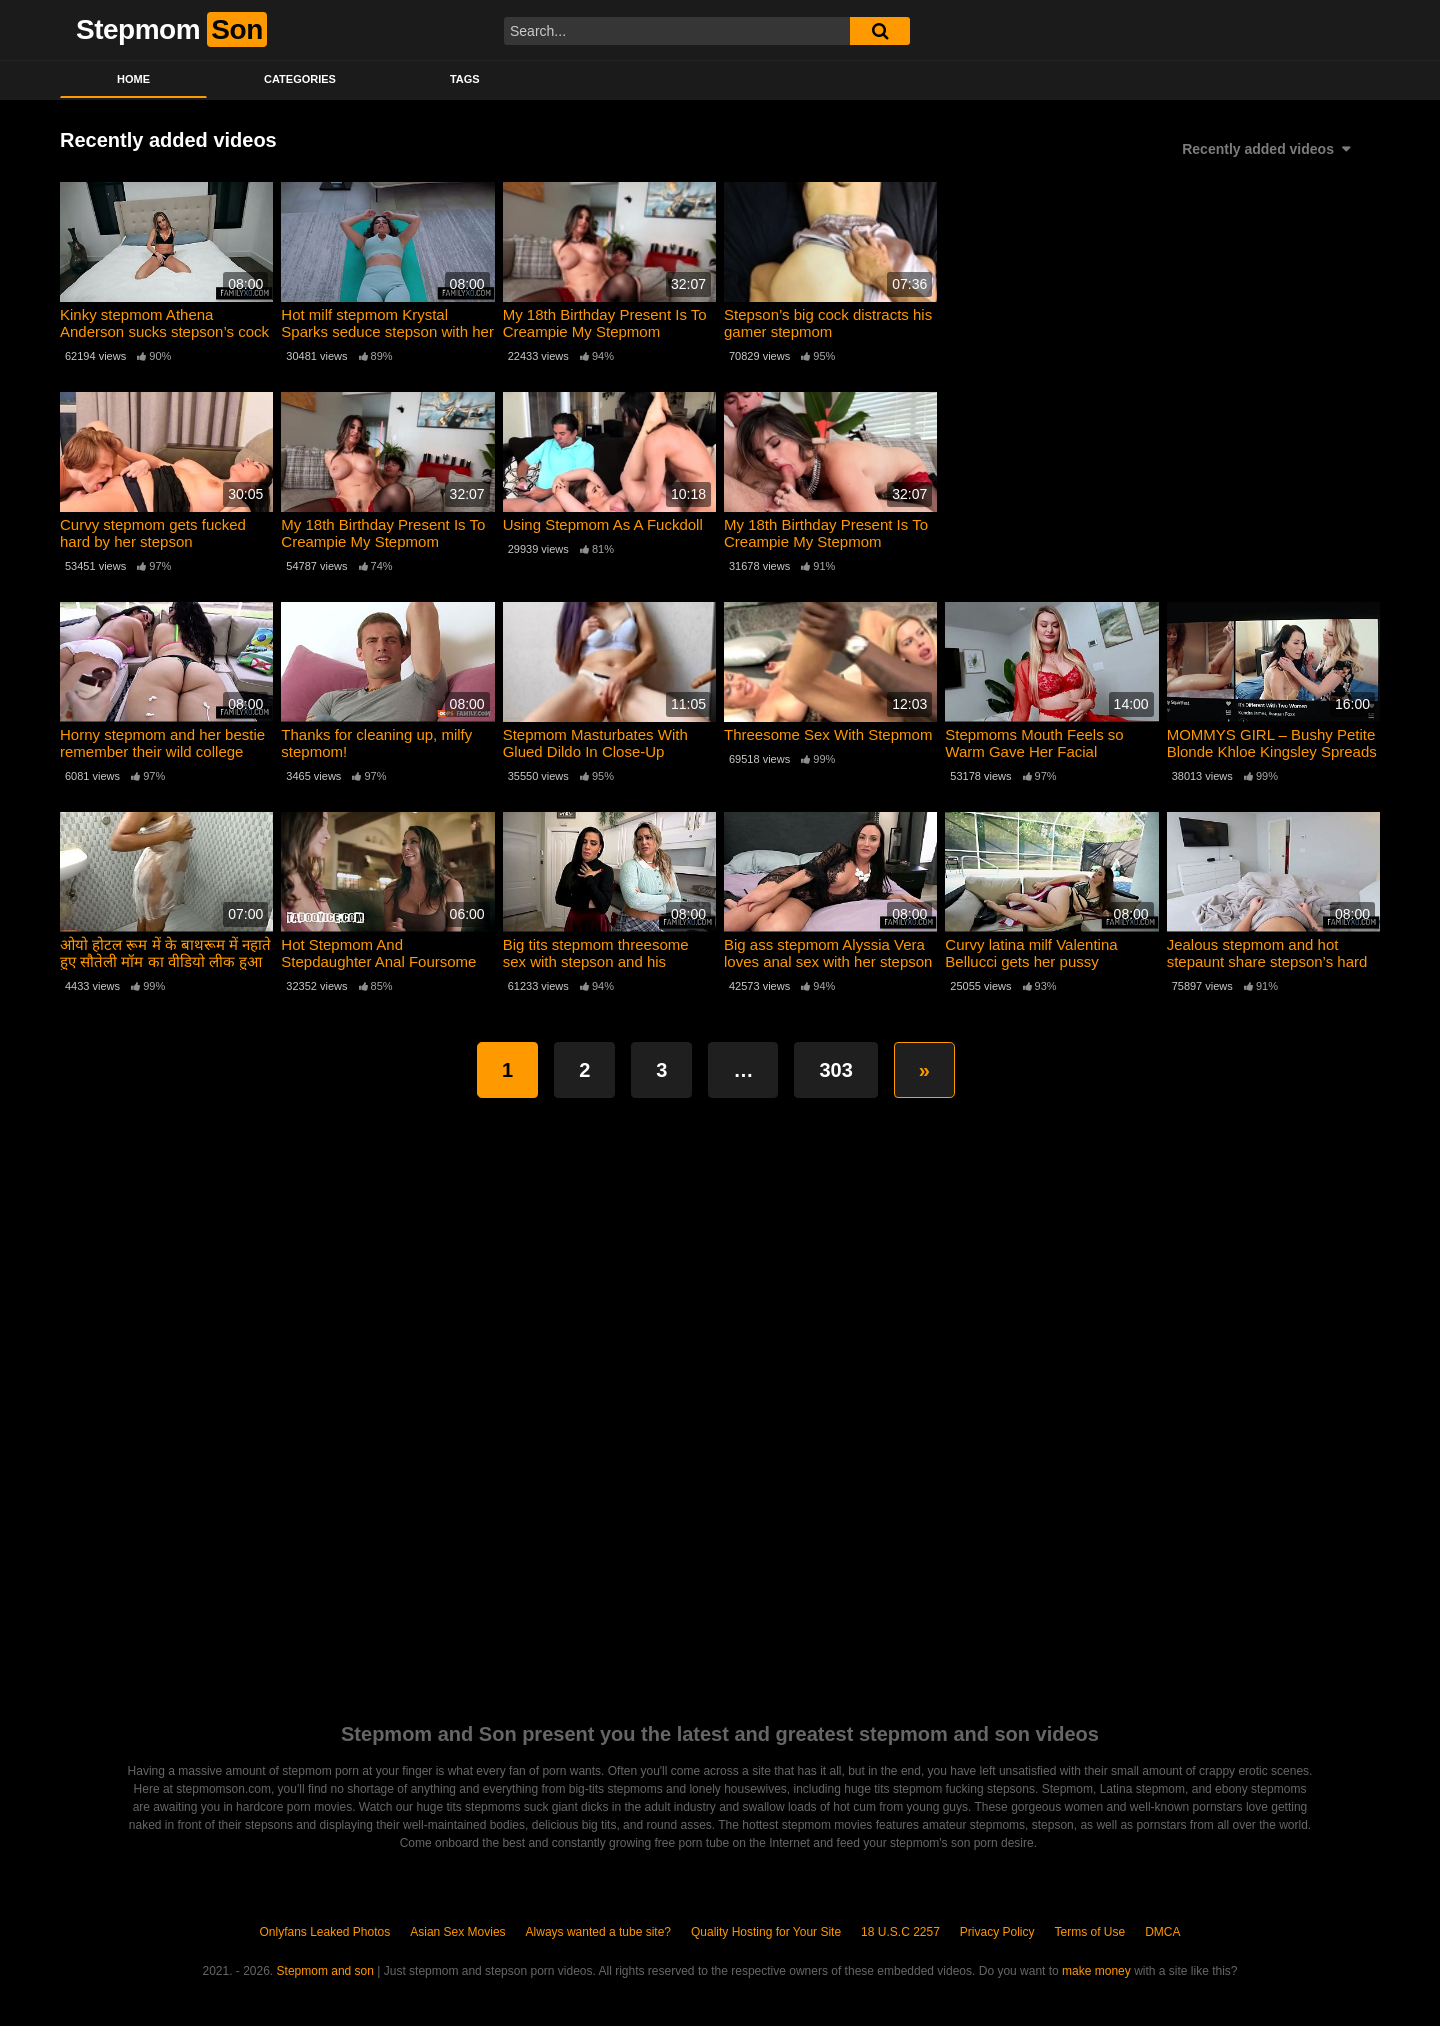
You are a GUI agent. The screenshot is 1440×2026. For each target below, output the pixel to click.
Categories (300, 79)
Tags (465, 79)
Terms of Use (1090, 1932)
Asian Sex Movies (457, 1932)
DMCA (1162, 1932)
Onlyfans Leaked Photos (324, 1932)
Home (133, 79)
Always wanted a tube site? (598, 1932)
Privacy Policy (997, 1932)
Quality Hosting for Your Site (766, 1932)
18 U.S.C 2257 (900, 1932)
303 (835, 1070)
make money (1096, 1971)
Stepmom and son (325, 1971)
